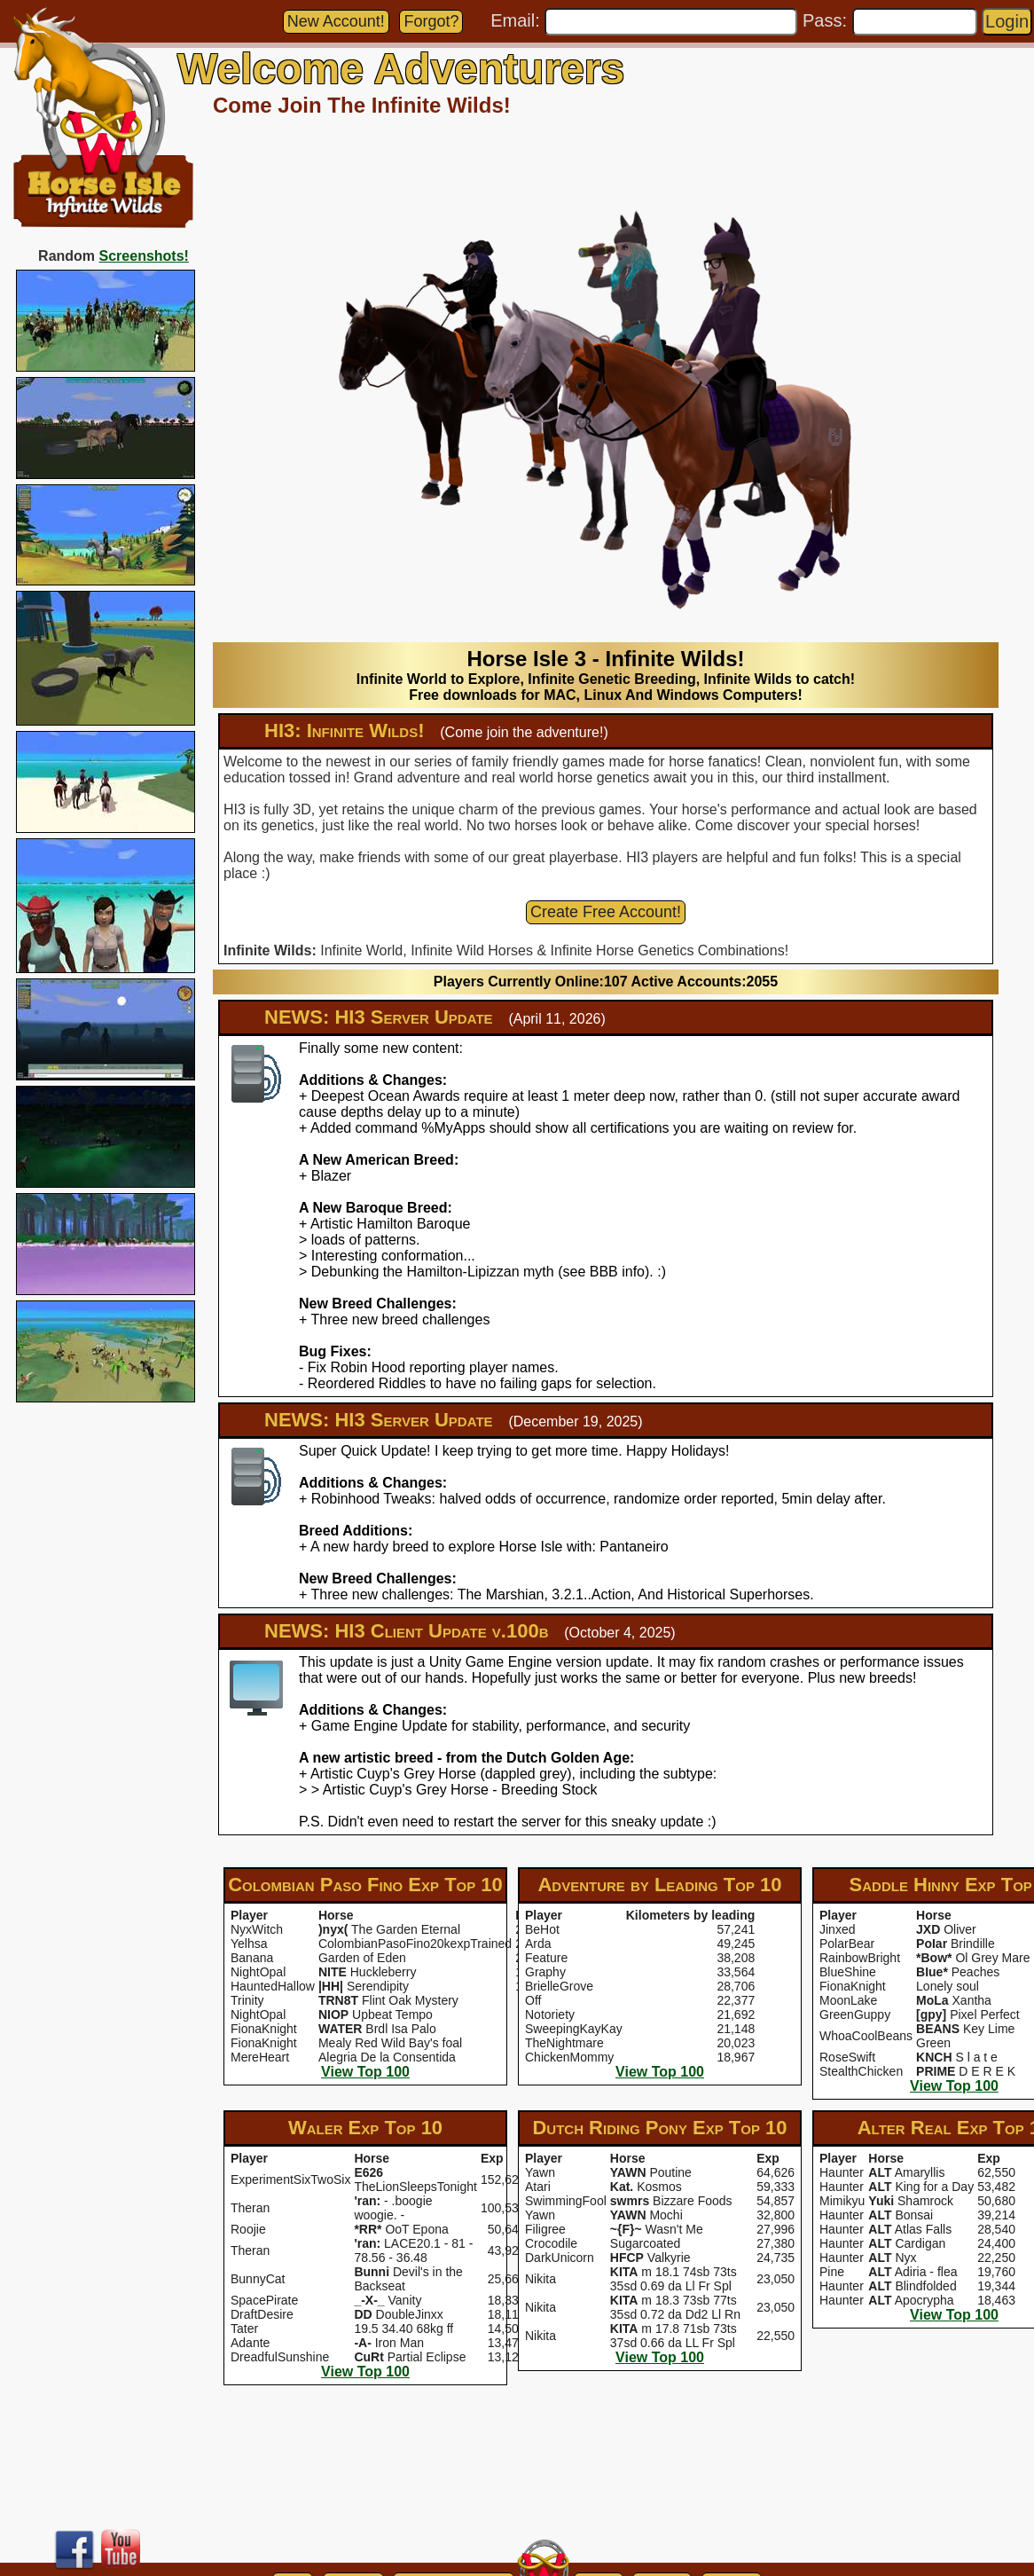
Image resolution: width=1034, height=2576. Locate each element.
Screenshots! (144, 255)
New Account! (336, 21)
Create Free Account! (605, 912)
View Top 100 (365, 2071)
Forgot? (430, 21)
